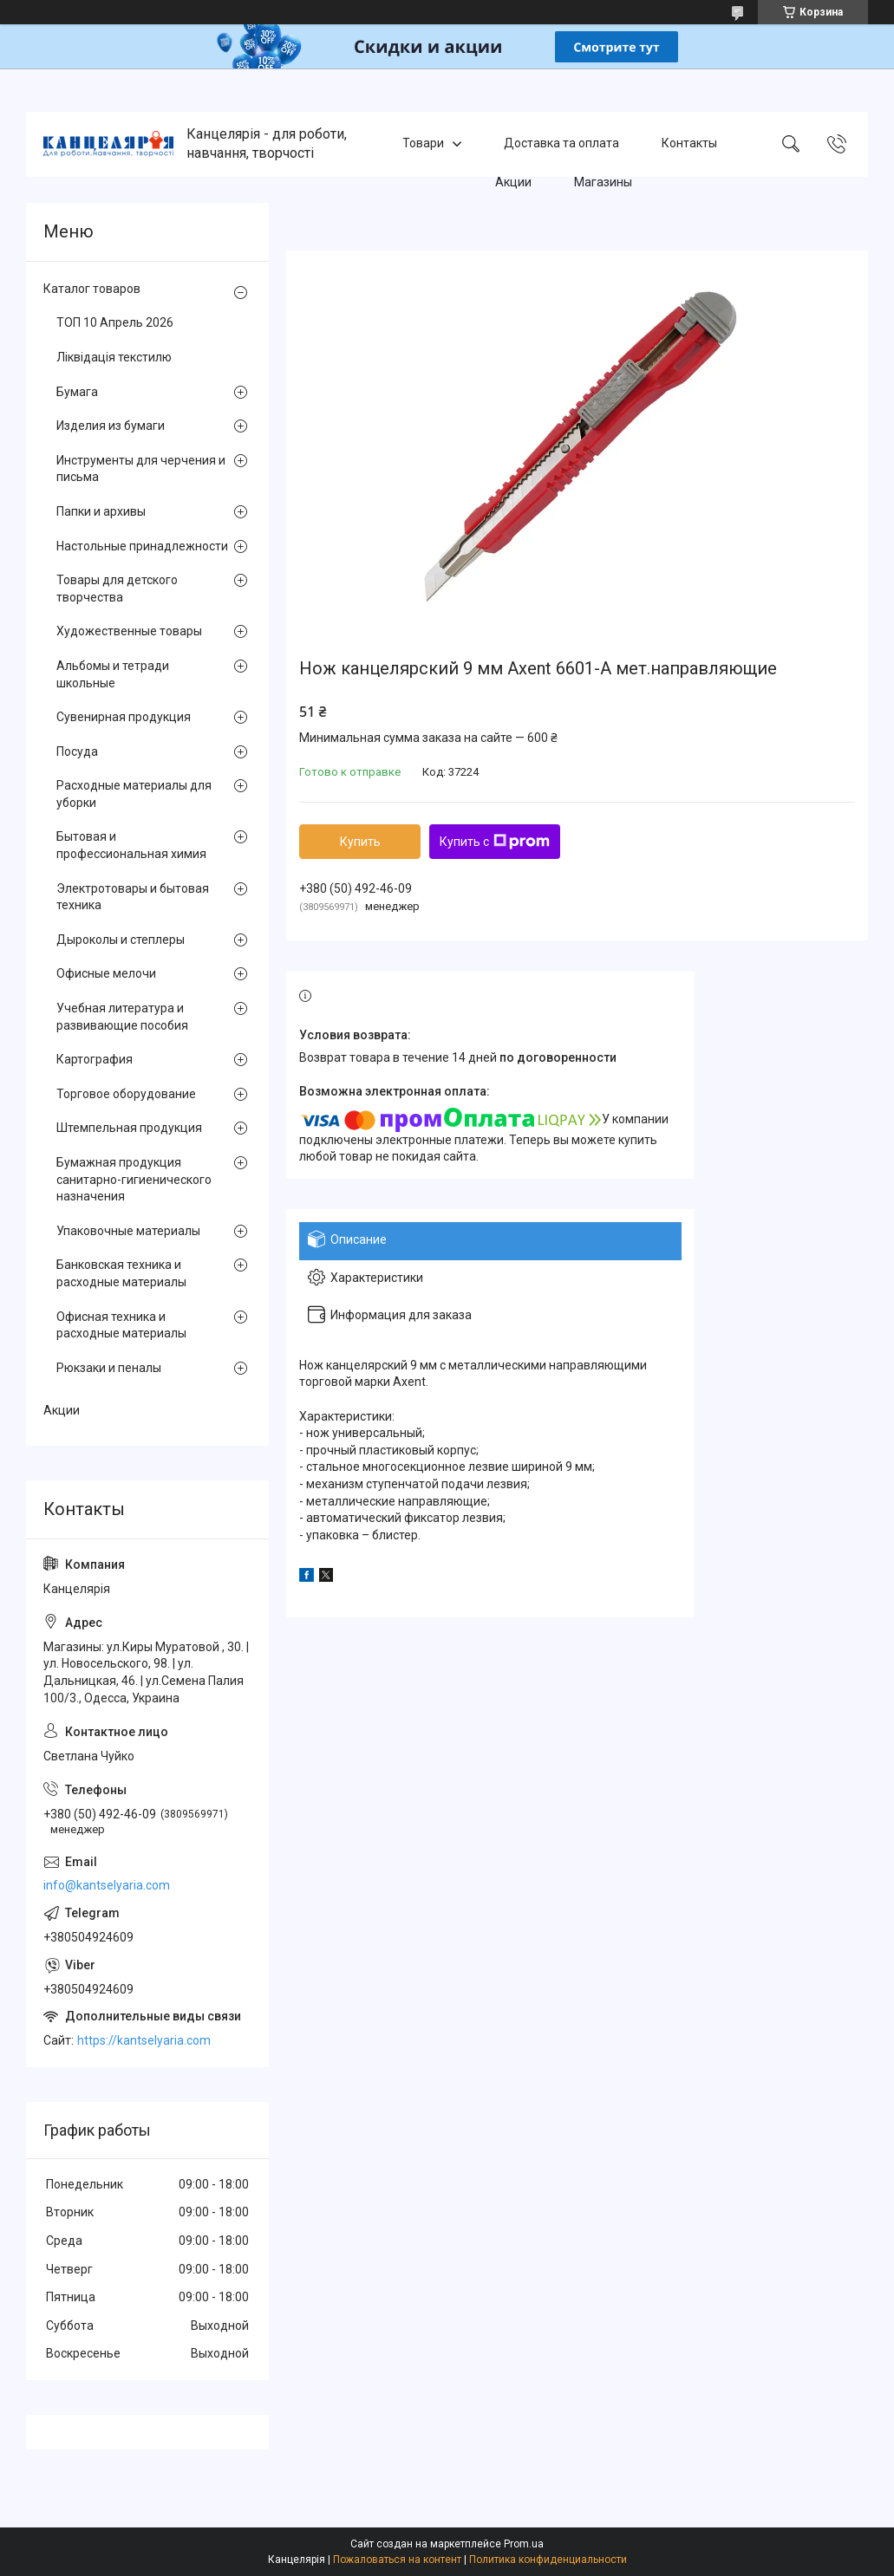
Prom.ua (524, 2544)
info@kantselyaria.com (106, 1885)
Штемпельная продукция (129, 1128)
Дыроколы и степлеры (120, 939)
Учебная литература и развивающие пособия (122, 1016)
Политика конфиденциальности (548, 2559)
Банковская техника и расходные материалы (121, 1273)
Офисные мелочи (106, 973)
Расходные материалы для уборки (134, 794)
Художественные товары (129, 631)
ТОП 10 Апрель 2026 (114, 322)
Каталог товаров (91, 289)
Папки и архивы (101, 511)
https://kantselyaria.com (144, 2040)
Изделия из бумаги (110, 426)
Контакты (689, 144)
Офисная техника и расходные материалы (121, 1325)
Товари (423, 144)
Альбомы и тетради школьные (112, 674)
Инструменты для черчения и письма (140, 469)
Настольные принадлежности (142, 546)
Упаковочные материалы (128, 1231)
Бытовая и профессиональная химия (131, 845)
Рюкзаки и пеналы (108, 1368)
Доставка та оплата (561, 144)
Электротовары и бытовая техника (132, 897)
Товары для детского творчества (117, 588)
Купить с (495, 841)
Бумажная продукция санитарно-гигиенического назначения (134, 1179)
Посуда (77, 751)
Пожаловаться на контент (397, 2559)
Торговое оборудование (126, 1094)
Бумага (77, 392)
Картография (94, 1059)
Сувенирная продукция (123, 717)
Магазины (603, 182)
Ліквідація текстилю (114, 357)
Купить (360, 842)
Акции (513, 182)
